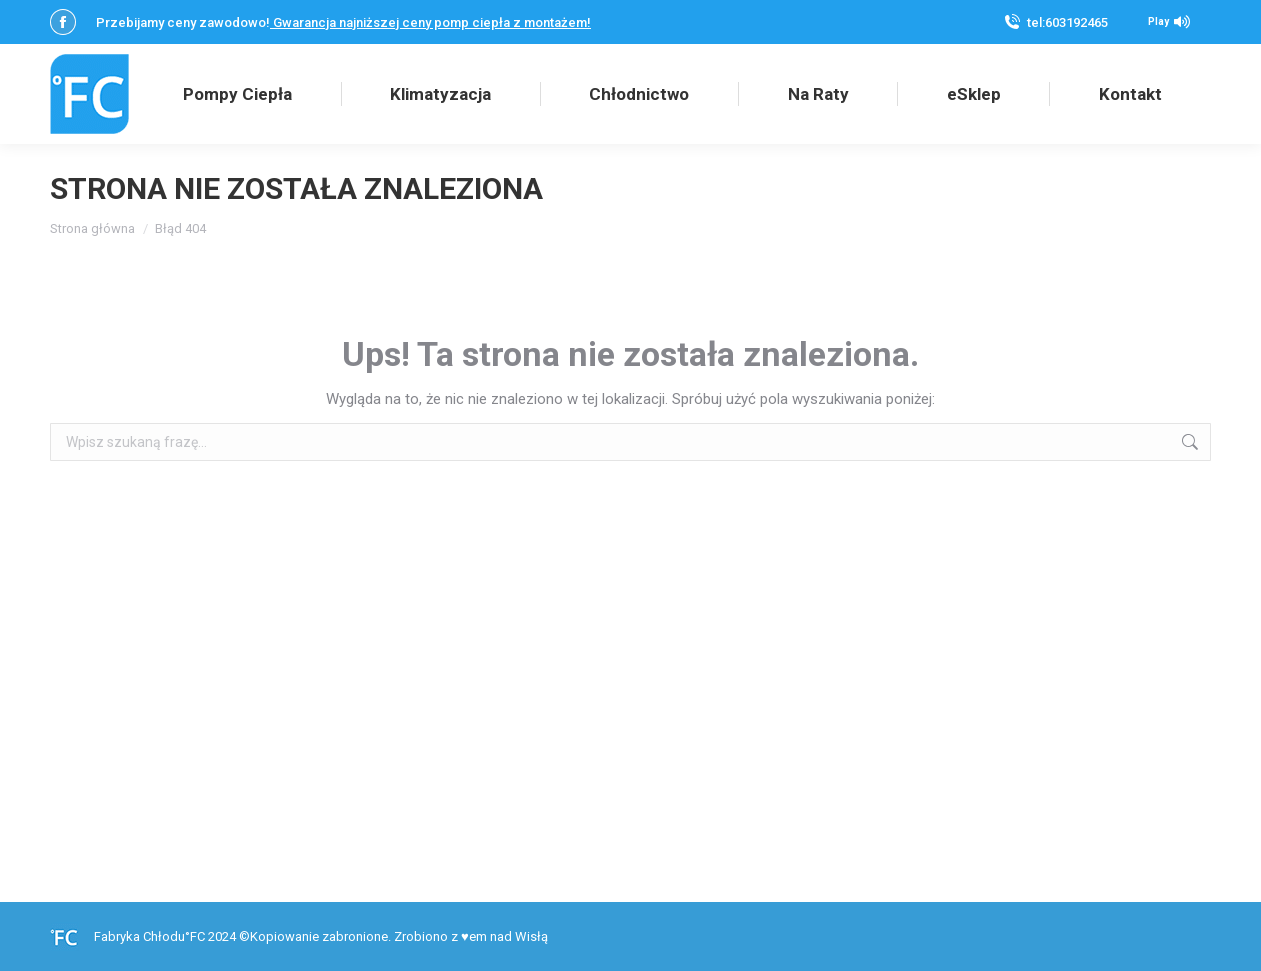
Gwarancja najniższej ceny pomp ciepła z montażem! (430, 22)
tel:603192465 (1067, 22)
